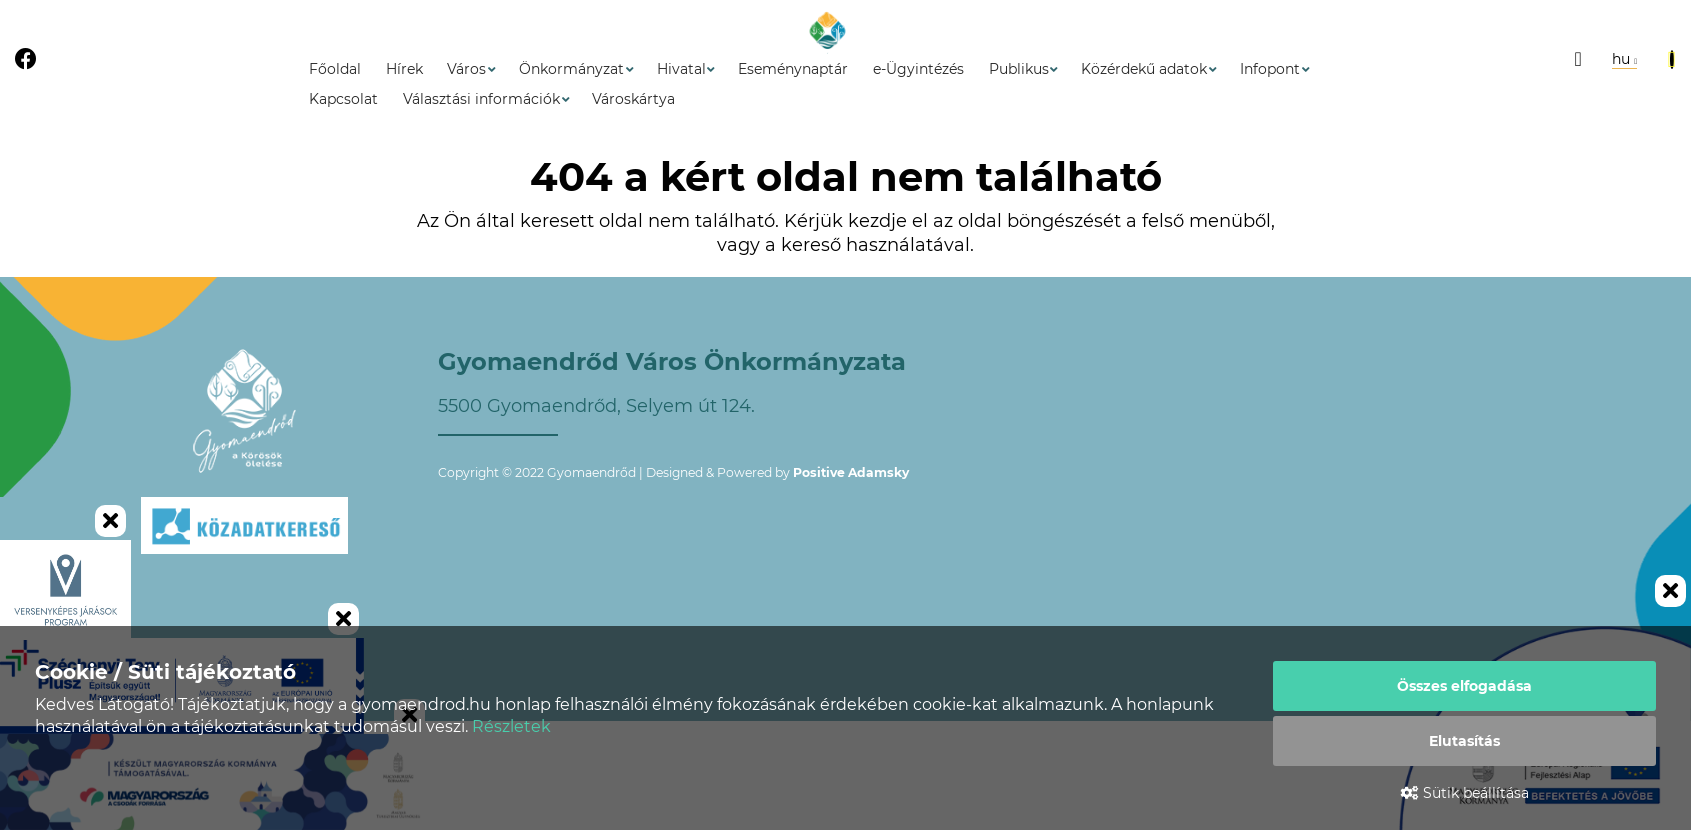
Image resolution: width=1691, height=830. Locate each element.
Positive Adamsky (851, 472)
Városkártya (633, 99)
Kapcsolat (343, 99)
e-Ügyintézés (918, 69)
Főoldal (335, 69)
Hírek (404, 69)
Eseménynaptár (793, 69)
